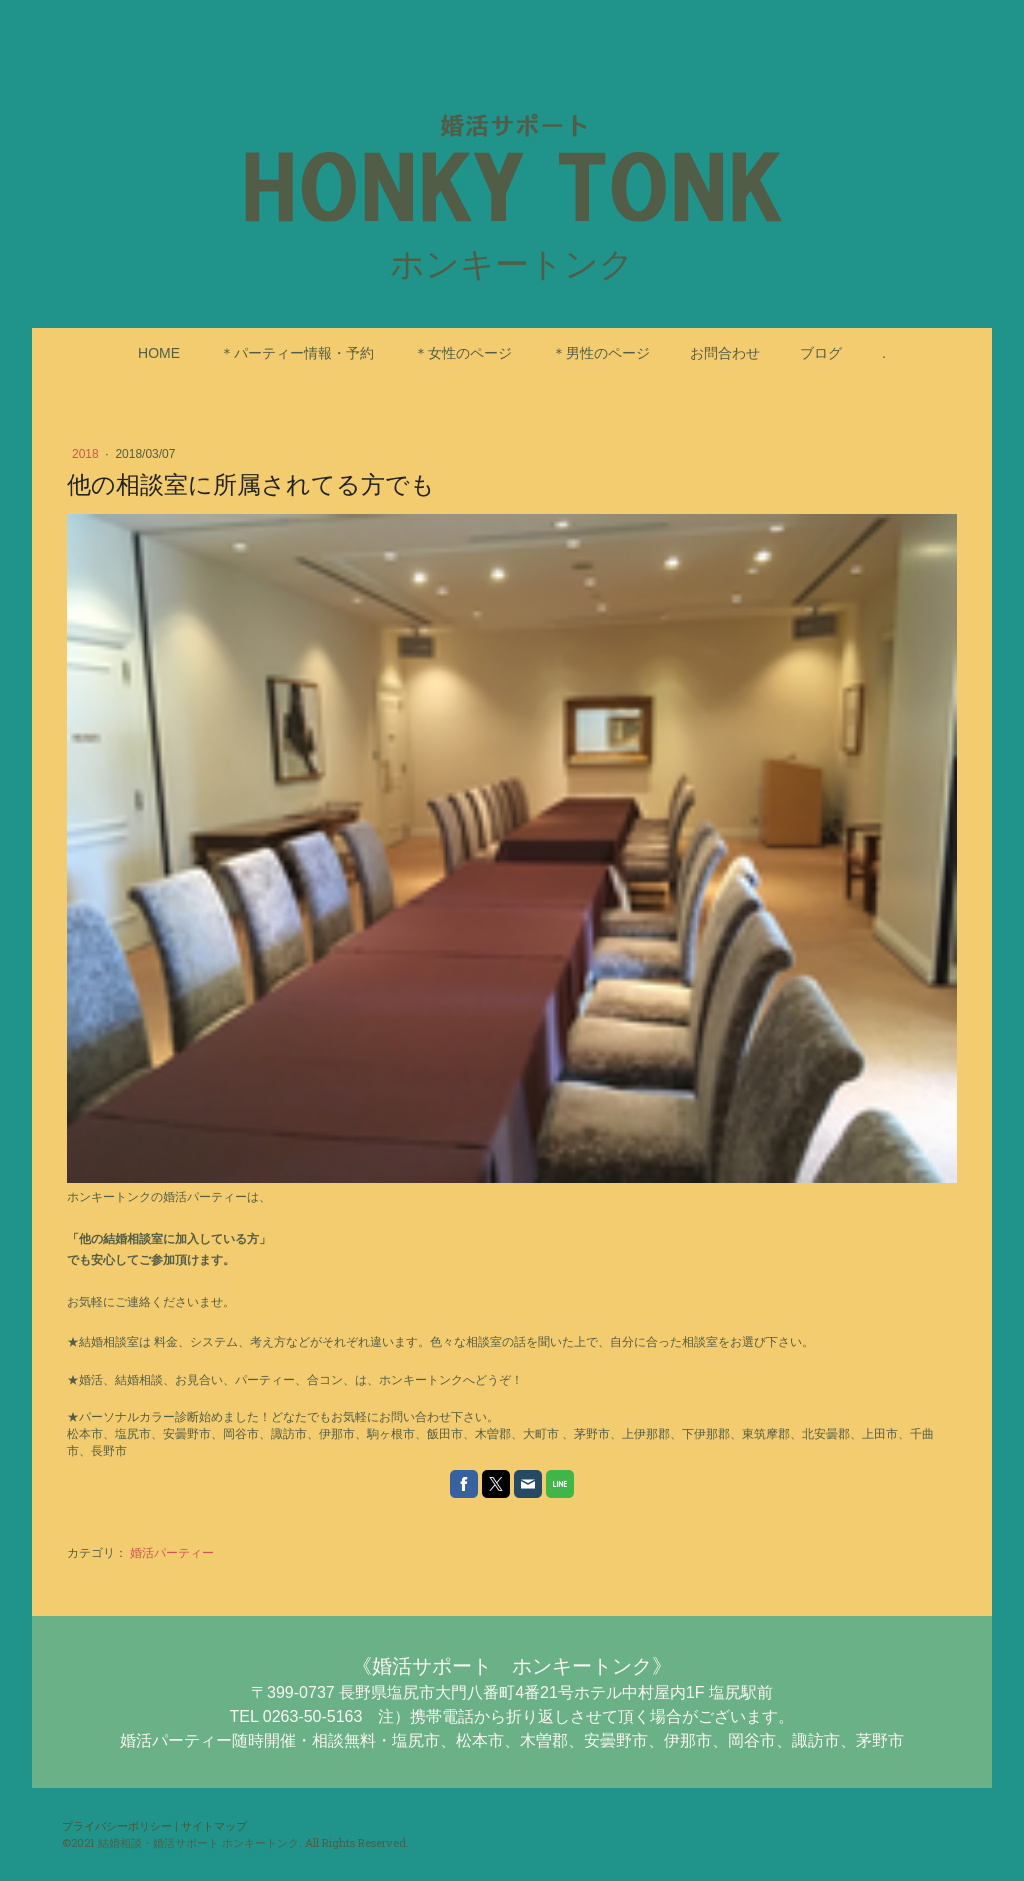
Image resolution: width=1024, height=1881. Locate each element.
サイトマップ (214, 1825)
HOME (159, 353)
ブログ (821, 353)
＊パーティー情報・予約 (297, 353)
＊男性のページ (601, 353)
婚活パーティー (172, 1553)
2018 (87, 454)
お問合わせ (725, 353)
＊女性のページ (463, 353)
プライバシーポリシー (117, 1825)
